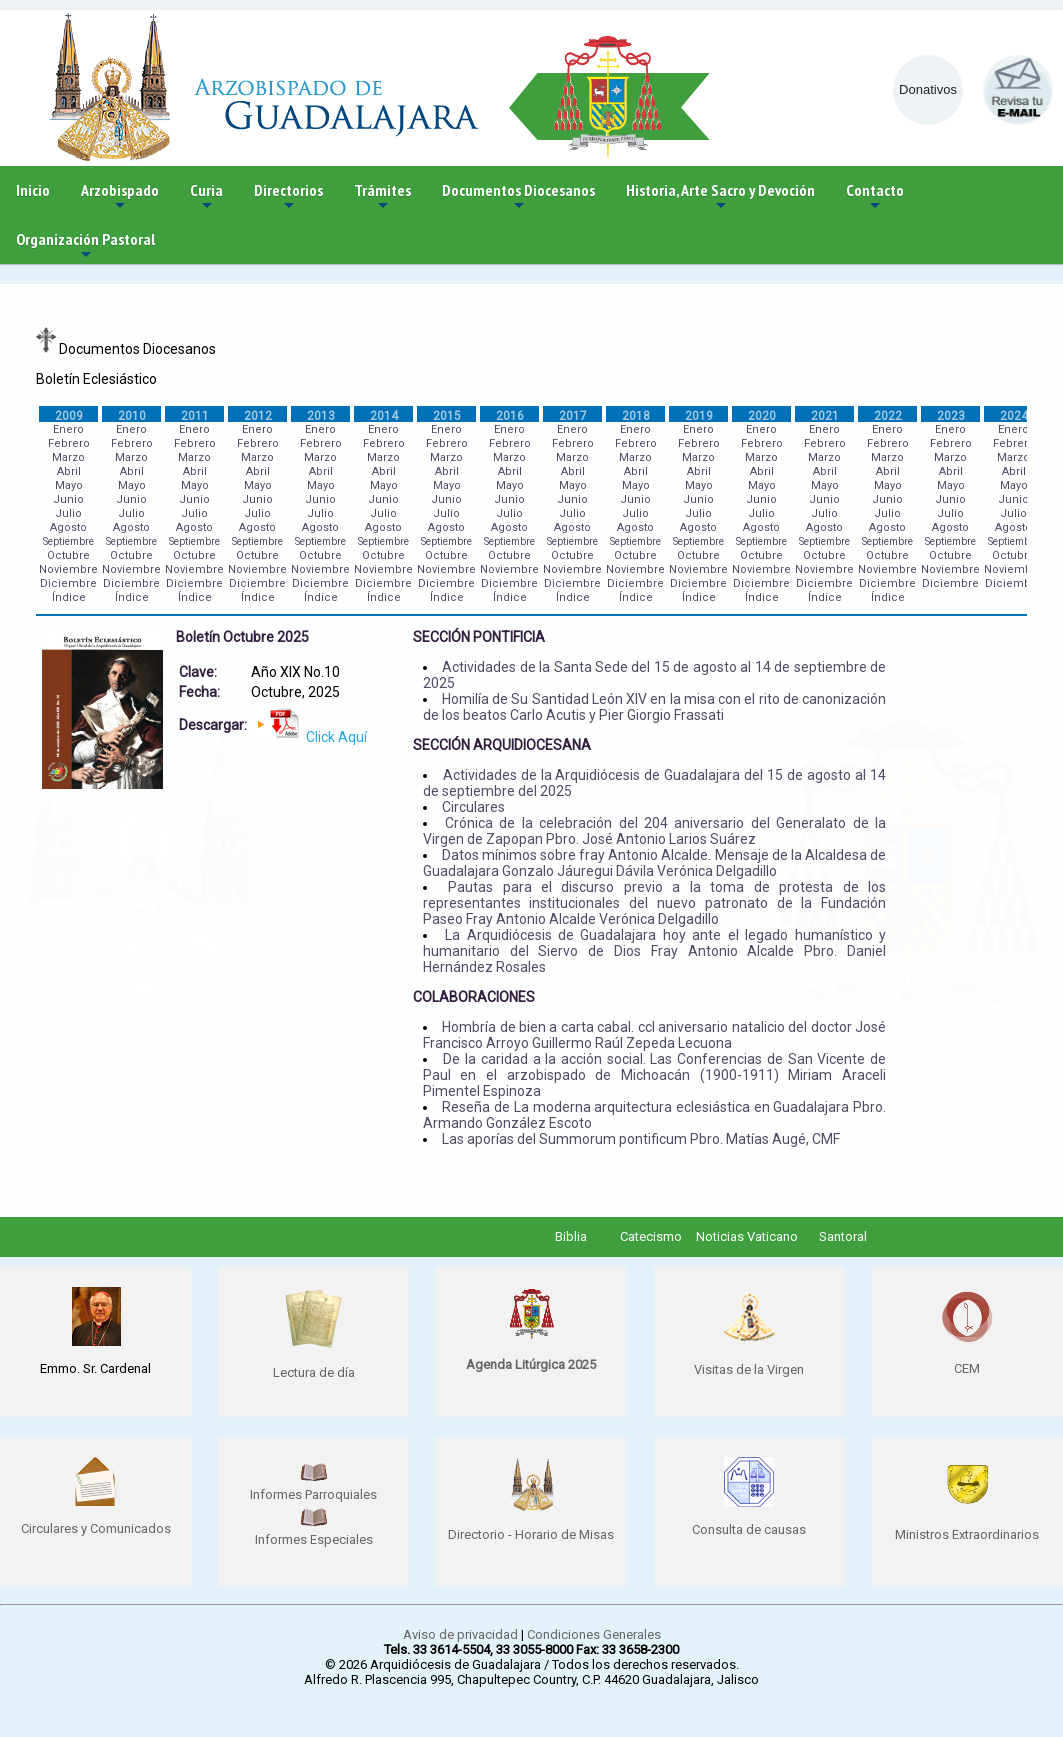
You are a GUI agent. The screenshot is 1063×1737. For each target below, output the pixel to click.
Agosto (68, 527)
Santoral (843, 1236)
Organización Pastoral (85, 246)
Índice (69, 597)
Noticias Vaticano (747, 1236)
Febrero (69, 443)
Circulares (473, 807)
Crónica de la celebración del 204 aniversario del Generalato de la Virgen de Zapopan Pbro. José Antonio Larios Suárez (654, 831)
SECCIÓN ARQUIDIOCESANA (502, 745)
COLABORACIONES (474, 997)
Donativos (928, 89)
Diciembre (68, 583)
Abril (69, 471)
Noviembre (68, 569)
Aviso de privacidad (460, 1634)
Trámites (382, 197)
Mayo (69, 485)
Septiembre (68, 541)
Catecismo (651, 1236)
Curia (206, 197)
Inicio (33, 190)
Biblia (571, 1236)
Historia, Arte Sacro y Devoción (720, 197)
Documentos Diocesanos (518, 197)
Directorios (288, 197)
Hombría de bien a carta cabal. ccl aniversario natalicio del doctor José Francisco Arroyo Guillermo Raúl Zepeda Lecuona (654, 1035)
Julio (68, 513)
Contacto (875, 197)
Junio (68, 499)
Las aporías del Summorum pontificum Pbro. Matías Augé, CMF (641, 1139)
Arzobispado (120, 197)
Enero (68, 429)
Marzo (68, 457)
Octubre (68, 555)
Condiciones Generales (594, 1634)
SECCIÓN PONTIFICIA (479, 637)
